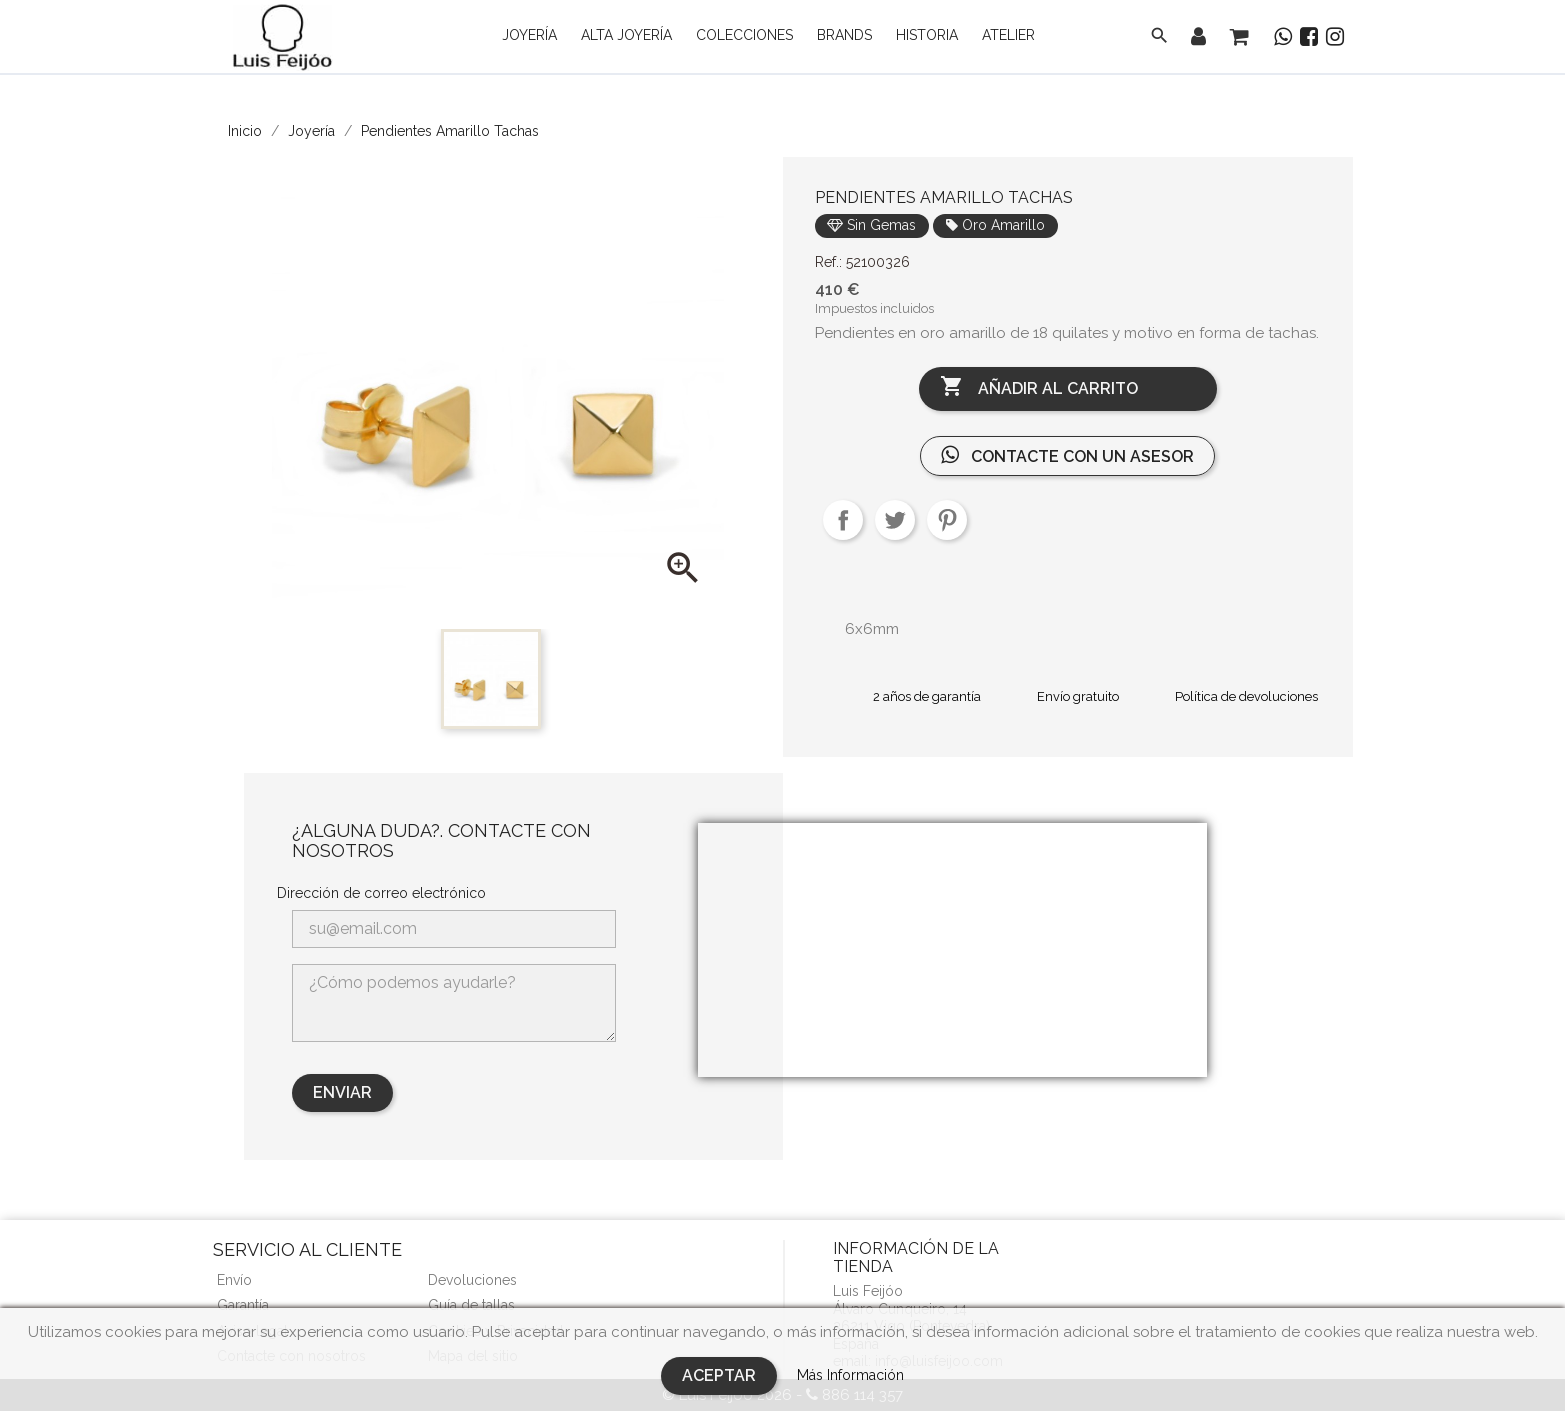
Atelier (1008, 35)
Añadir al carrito (1039, 388)
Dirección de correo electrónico (381, 893)
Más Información (850, 1375)
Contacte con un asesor (1067, 455)
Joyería (529, 35)
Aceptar (719, 1375)
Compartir (843, 520)
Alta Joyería (626, 35)
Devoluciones (472, 1280)
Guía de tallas (471, 1305)
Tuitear (895, 520)
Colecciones (744, 35)
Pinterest (947, 520)
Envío (234, 1280)
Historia (927, 35)
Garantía (243, 1305)
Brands (844, 35)
